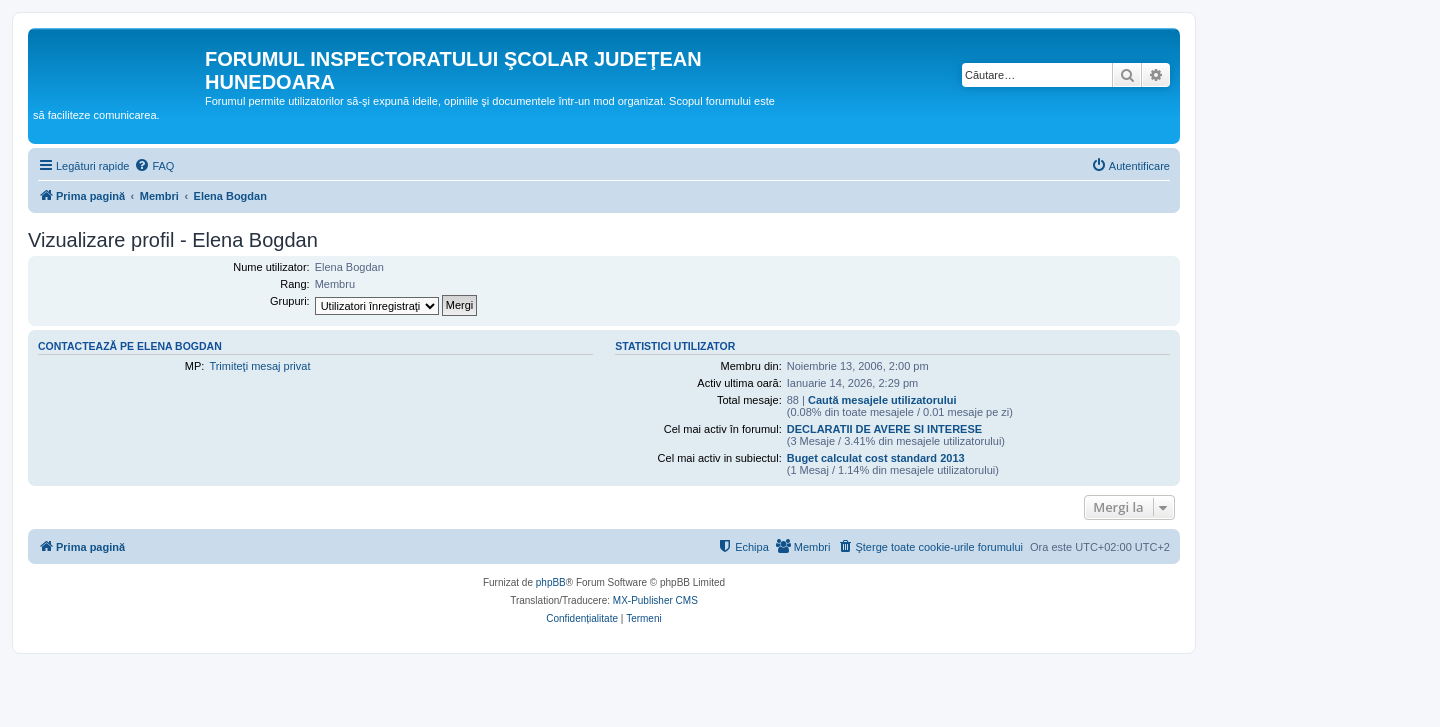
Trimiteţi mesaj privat (259, 366)
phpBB (551, 582)
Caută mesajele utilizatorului (882, 400)
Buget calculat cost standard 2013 (876, 458)
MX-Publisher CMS (655, 600)
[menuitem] (154, 166)
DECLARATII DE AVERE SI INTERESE (884, 429)
